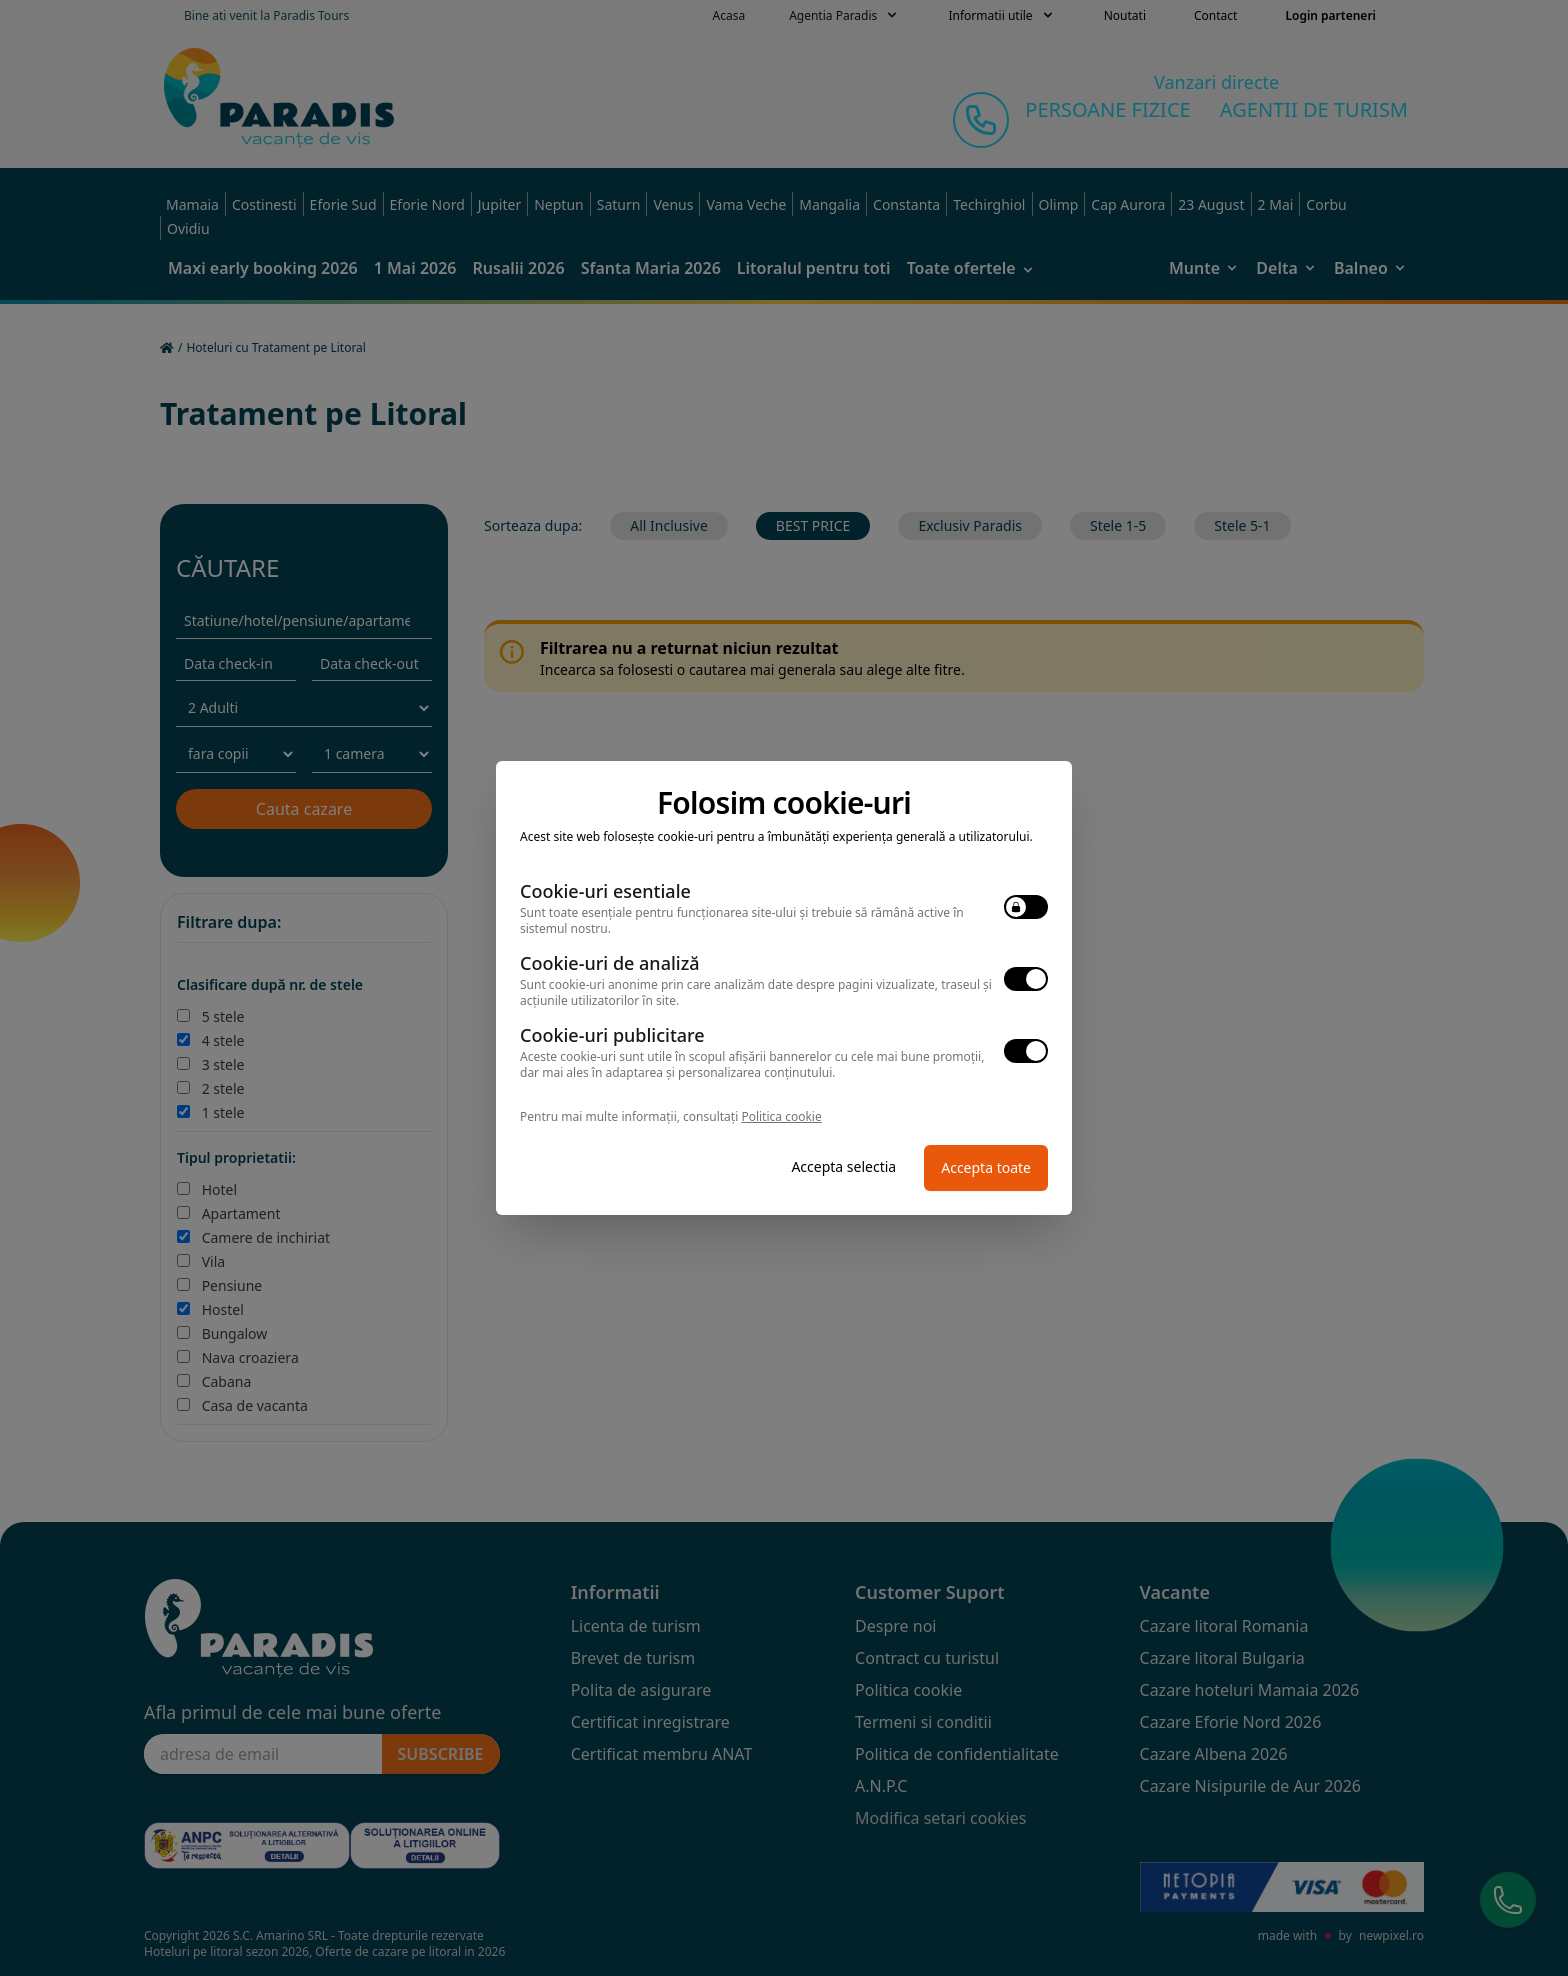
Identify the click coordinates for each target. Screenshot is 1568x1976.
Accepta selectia (843, 1166)
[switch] (1026, 907)
